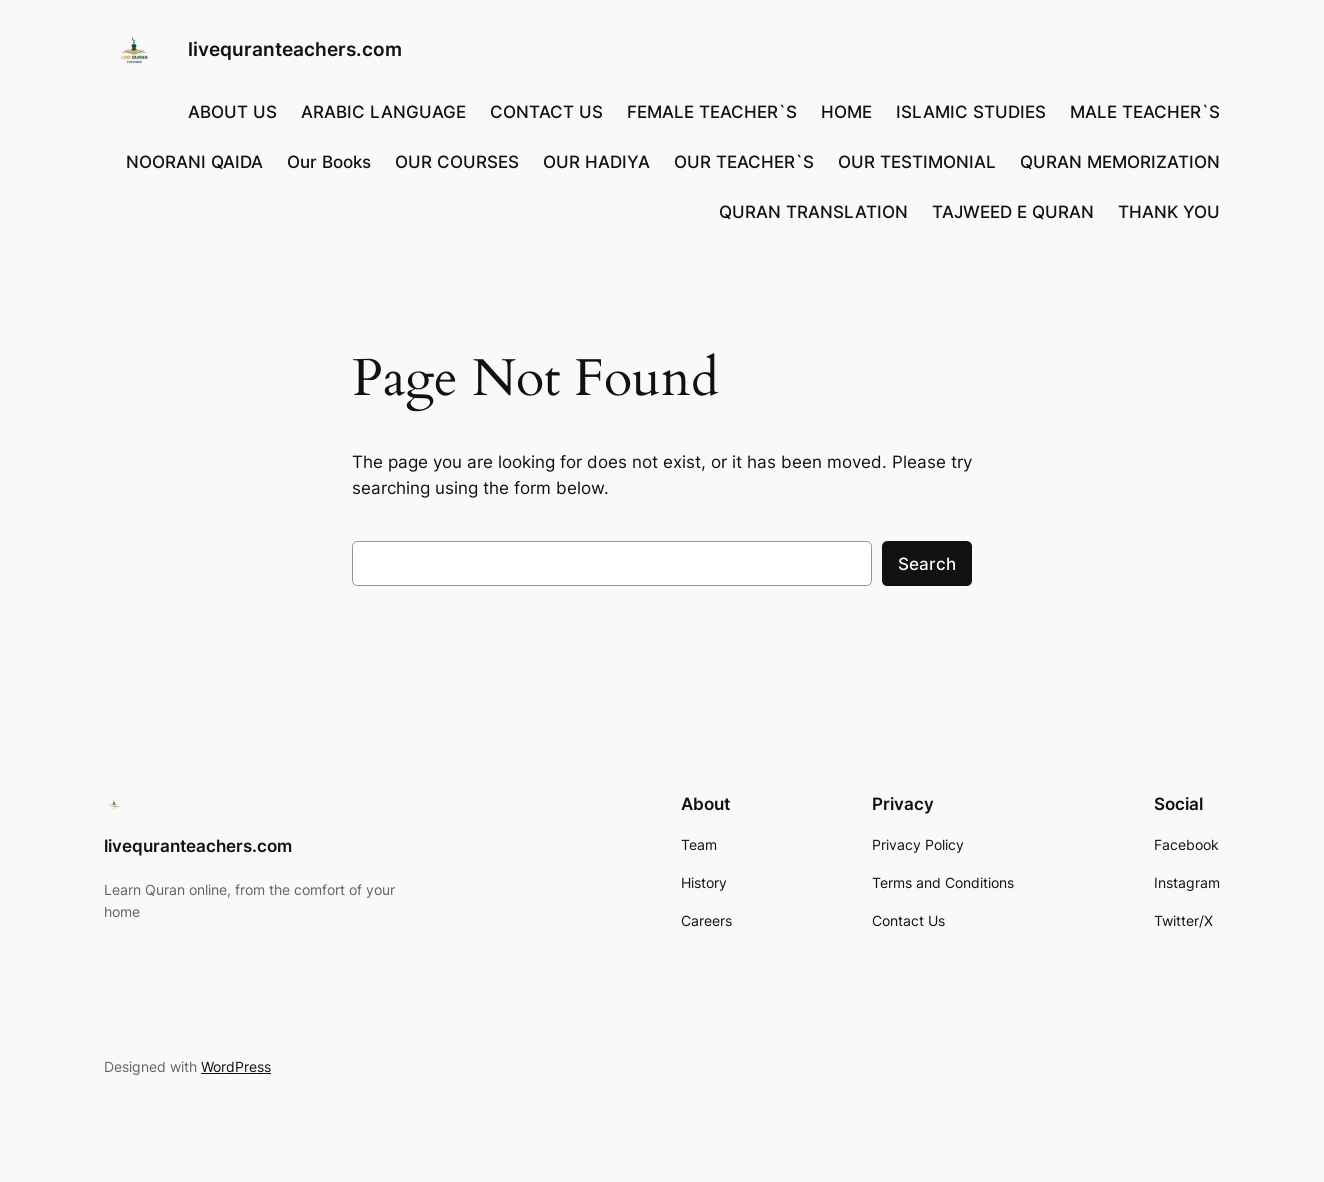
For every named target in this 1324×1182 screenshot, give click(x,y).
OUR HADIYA (596, 162)
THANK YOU (1169, 212)
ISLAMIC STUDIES (971, 112)
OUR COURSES (457, 162)
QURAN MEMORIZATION (1120, 162)
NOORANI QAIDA (194, 162)
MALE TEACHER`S (1145, 112)
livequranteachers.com (295, 49)
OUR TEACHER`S (744, 162)
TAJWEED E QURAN (1013, 212)
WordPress (236, 1066)
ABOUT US (232, 112)
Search (927, 564)
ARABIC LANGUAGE (383, 112)
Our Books (329, 162)
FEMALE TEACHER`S (712, 112)
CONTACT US (546, 112)
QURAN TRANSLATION (813, 212)
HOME (846, 112)
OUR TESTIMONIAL (917, 162)
